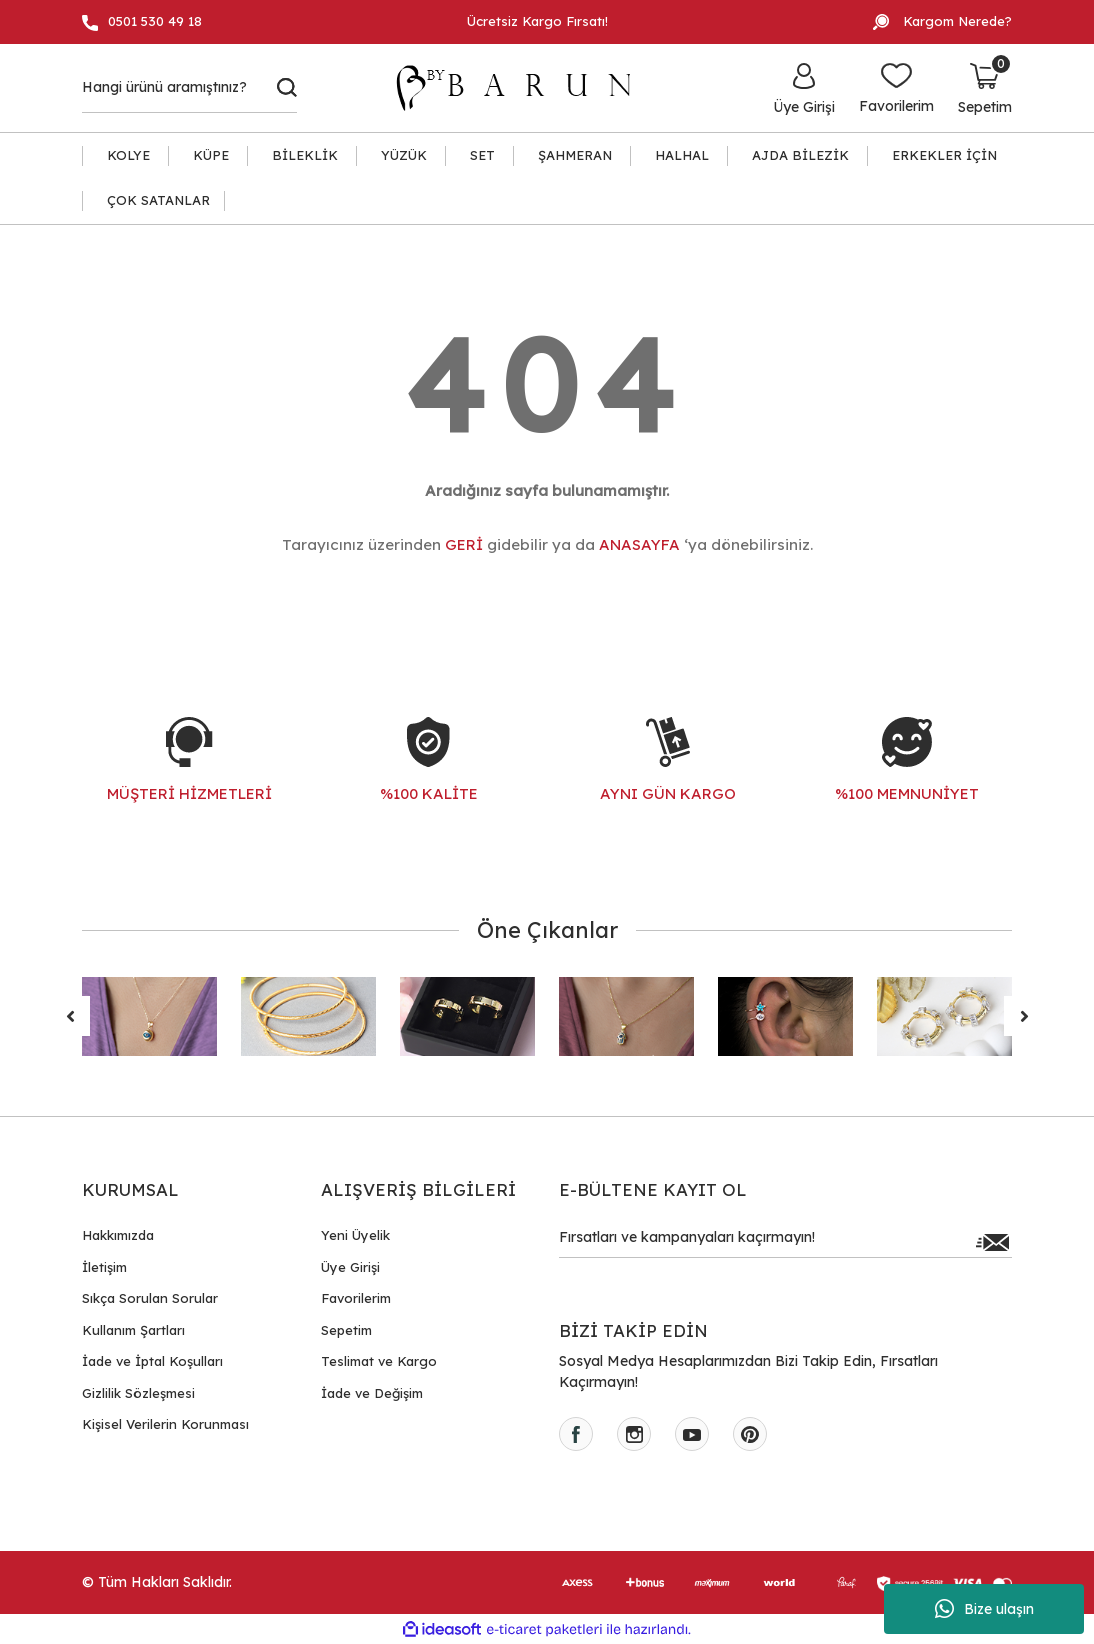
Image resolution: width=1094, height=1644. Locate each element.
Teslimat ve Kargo (379, 1361)
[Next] (1024, 1016)
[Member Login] (804, 88)
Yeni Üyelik (355, 1235)
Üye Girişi (350, 1267)
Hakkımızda (118, 1235)
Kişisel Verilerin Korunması (165, 1424)
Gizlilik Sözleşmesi (138, 1393)
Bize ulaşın (984, 1609)
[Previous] (70, 1016)
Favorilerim (356, 1298)
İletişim (104, 1267)
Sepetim (346, 1330)
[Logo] (523, 88)
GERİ (464, 544)
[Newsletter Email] (785, 1242)
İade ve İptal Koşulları (152, 1361)
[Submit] (992, 1242)
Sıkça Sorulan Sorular (150, 1298)
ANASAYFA (639, 544)
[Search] (189, 88)
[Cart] (985, 88)
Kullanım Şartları (133, 1330)
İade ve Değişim (372, 1393)
